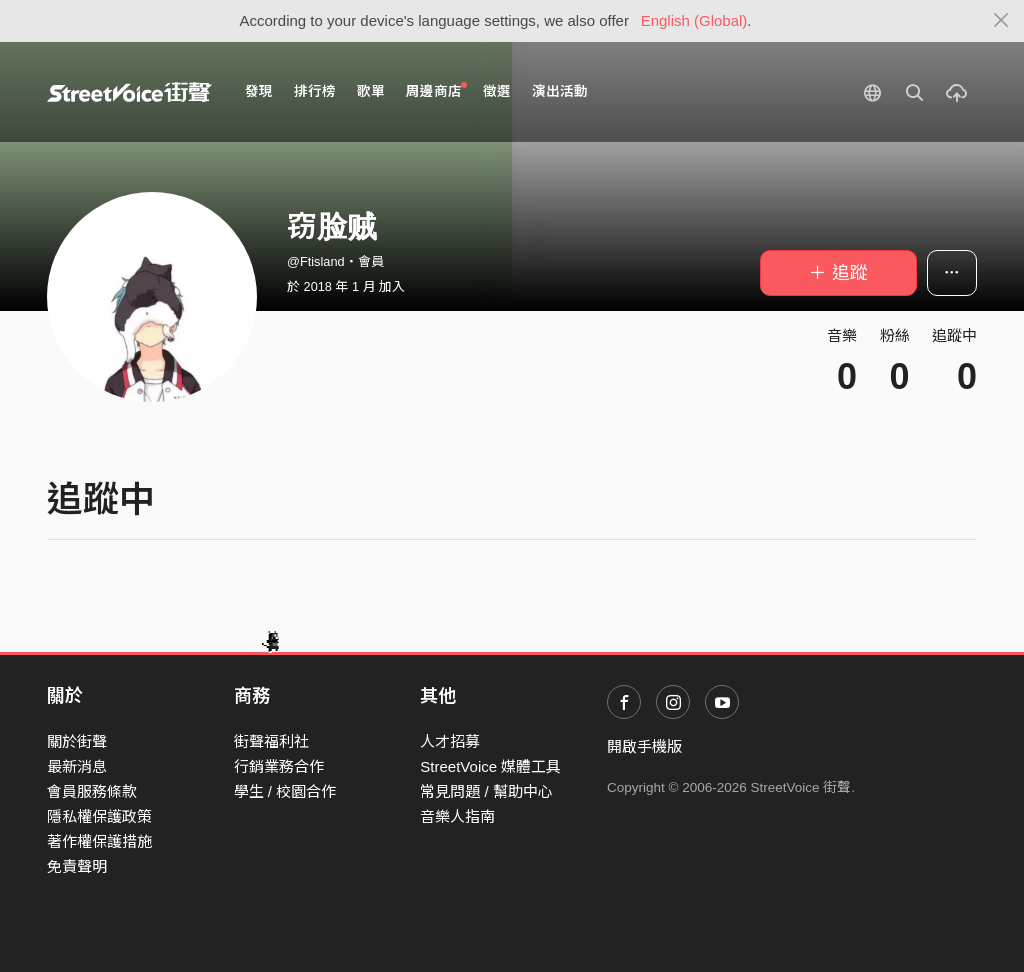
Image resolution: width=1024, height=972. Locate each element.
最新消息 (77, 766)
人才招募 (450, 741)
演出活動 (560, 91)
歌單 (371, 91)
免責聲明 (77, 866)
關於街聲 (77, 741)
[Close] (1001, 21)
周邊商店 (436, 90)
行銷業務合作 (279, 766)
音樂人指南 (457, 816)
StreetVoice (129, 92)
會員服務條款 (92, 791)
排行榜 (315, 91)
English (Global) (694, 20)
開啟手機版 (644, 746)
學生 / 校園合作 (285, 791)
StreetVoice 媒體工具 (490, 766)
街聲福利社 (271, 741)
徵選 (497, 91)
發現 (259, 91)
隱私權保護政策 (99, 816)
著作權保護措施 (99, 841)
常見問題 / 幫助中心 (486, 791)
